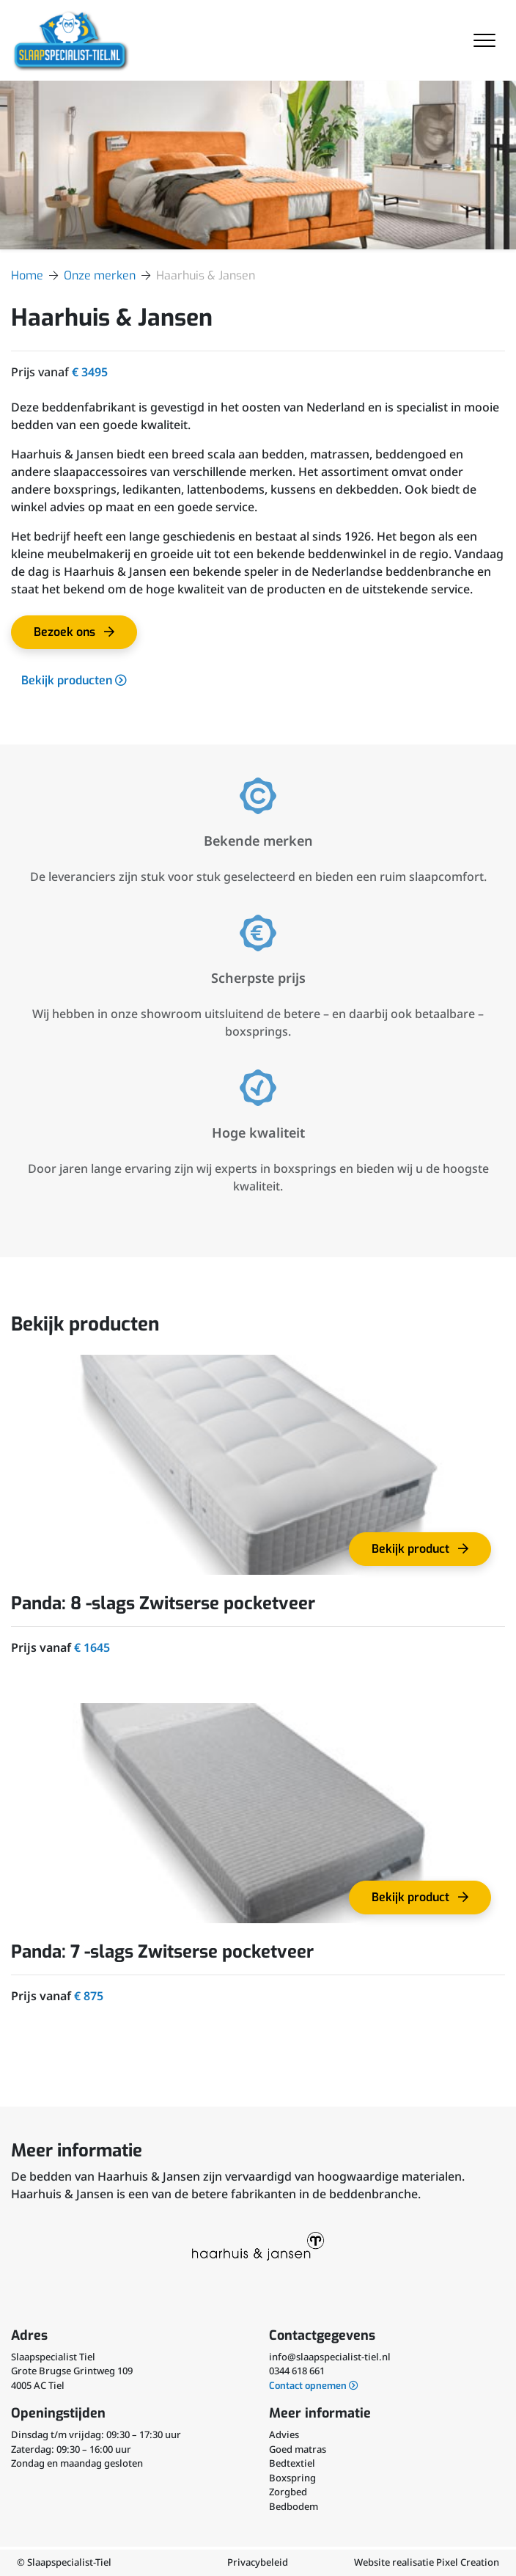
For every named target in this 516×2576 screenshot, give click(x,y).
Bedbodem (293, 2506)
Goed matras (297, 2449)
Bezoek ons (79, 636)
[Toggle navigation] (484, 40)
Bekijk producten (74, 680)
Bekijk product (425, 1553)
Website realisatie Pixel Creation (426, 2562)
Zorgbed (288, 2491)
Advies (284, 2434)
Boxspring (292, 2477)
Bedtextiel (292, 2463)
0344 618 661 (297, 2370)
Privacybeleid (257, 2562)
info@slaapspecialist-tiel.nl (330, 2356)
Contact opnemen (313, 2385)
